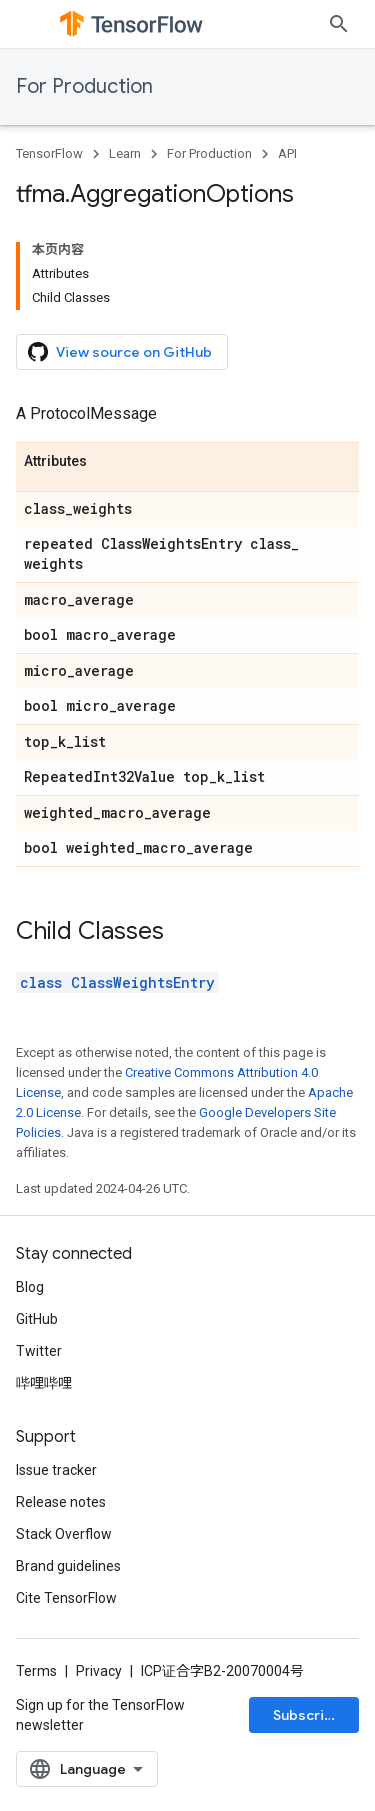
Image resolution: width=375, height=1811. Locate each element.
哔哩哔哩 (44, 1383)
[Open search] (339, 24)
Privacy (99, 1671)
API (287, 153)
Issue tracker (56, 1470)
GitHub (37, 1319)
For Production (84, 86)
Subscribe (307, 1715)
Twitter (39, 1351)
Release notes (61, 1502)
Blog (30, 1287)
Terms (36, 1671)
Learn (125, 153)
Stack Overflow (64, 1534)
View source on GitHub (120, 352)
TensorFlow (49, 153)
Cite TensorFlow (66, 1598)
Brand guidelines (68, 1566)
